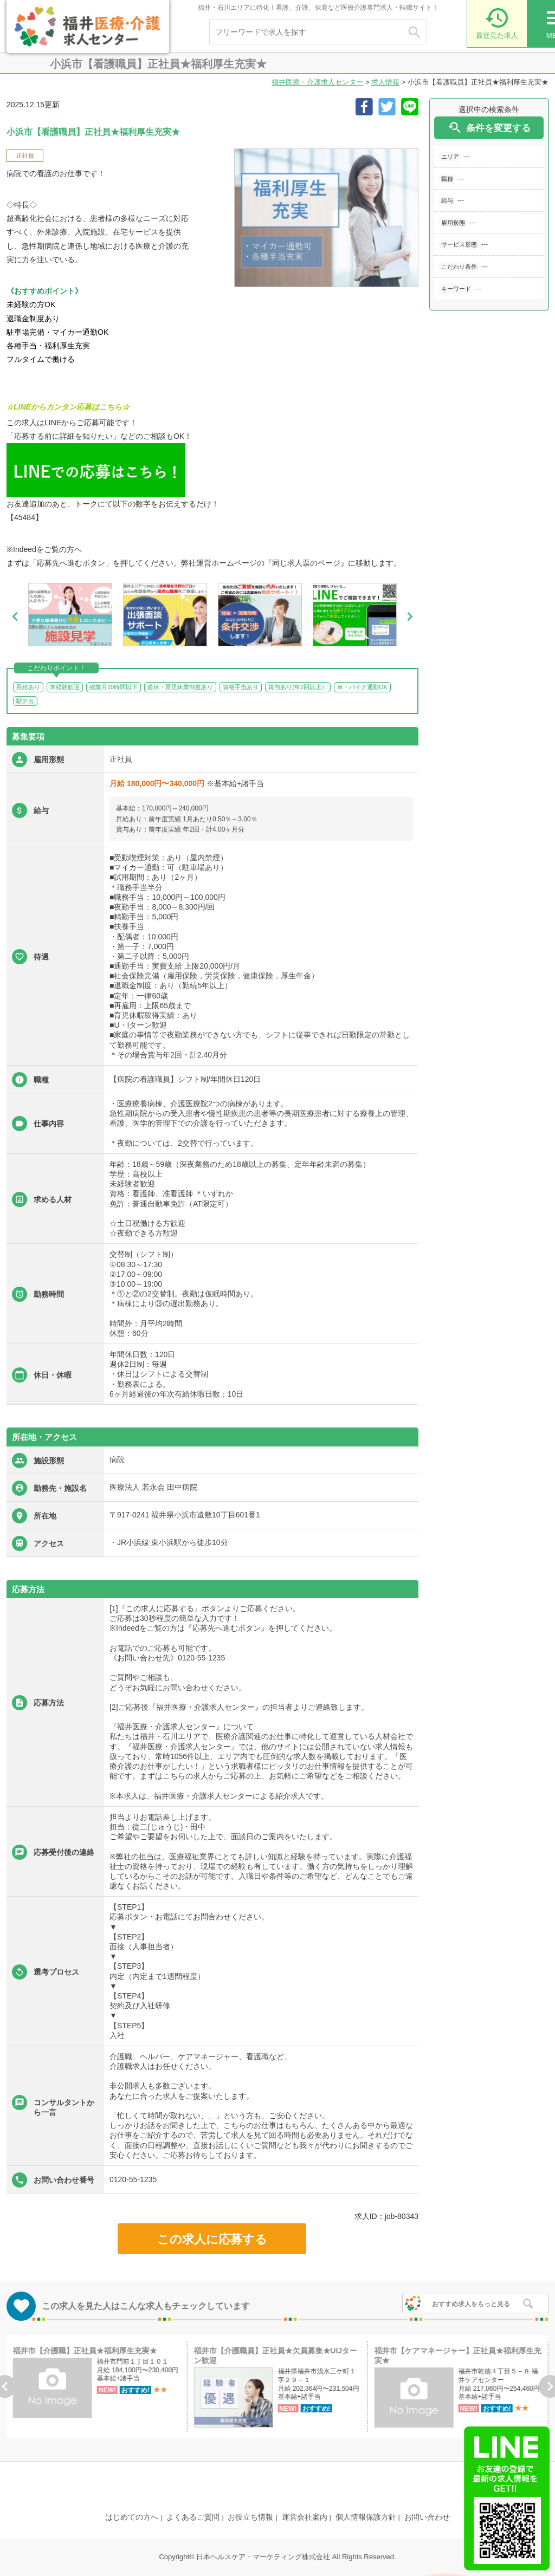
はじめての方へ (131, 2517)
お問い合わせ (427, 2517)
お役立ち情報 (250, 2517)
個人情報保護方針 (365, 2517)
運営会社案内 (304, 2517)
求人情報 (385, 82)
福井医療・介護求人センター (317, 82)
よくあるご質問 (193, 2517)
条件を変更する (489, 127)
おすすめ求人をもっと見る (471, 2304)
